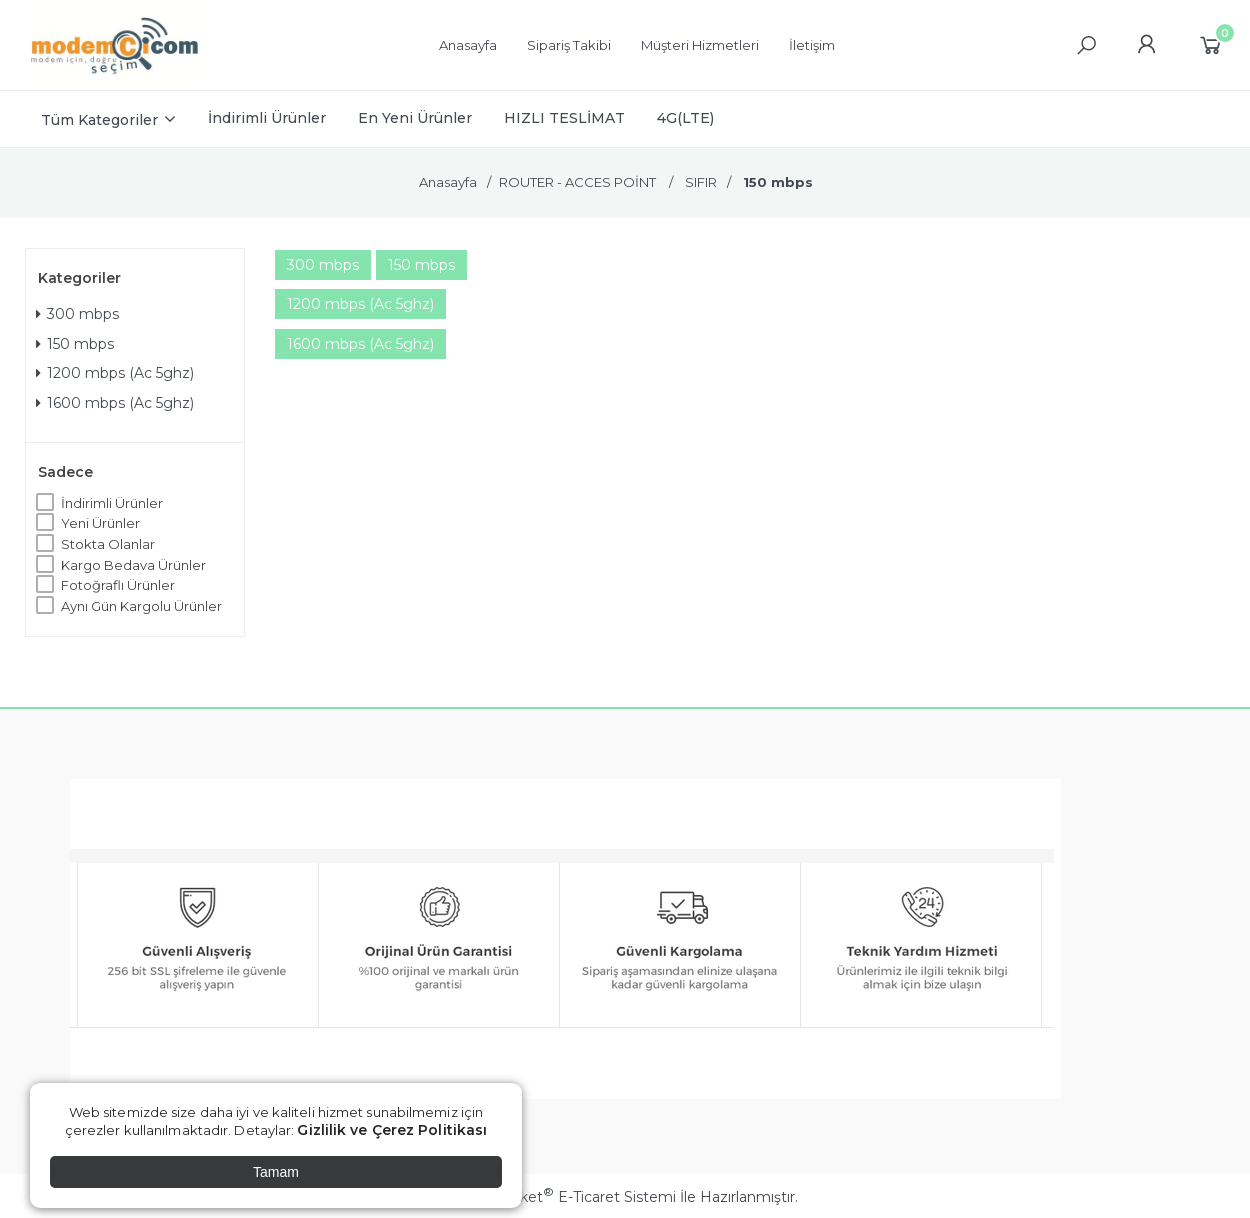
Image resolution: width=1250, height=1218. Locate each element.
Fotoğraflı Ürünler (118, 585)
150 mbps (75, 344)
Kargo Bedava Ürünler (133, 565)
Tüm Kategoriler (99, 120)
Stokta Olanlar (108, 544)
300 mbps (77, 314)
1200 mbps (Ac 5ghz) (115, 373)
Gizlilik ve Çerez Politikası (392, 1130)
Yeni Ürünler (100, 523)
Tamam (276, 1172)
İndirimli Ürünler (112, 503)
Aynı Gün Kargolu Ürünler (141, 606)
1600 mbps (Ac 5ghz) (115, 403)
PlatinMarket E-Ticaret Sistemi (564, 1197)
